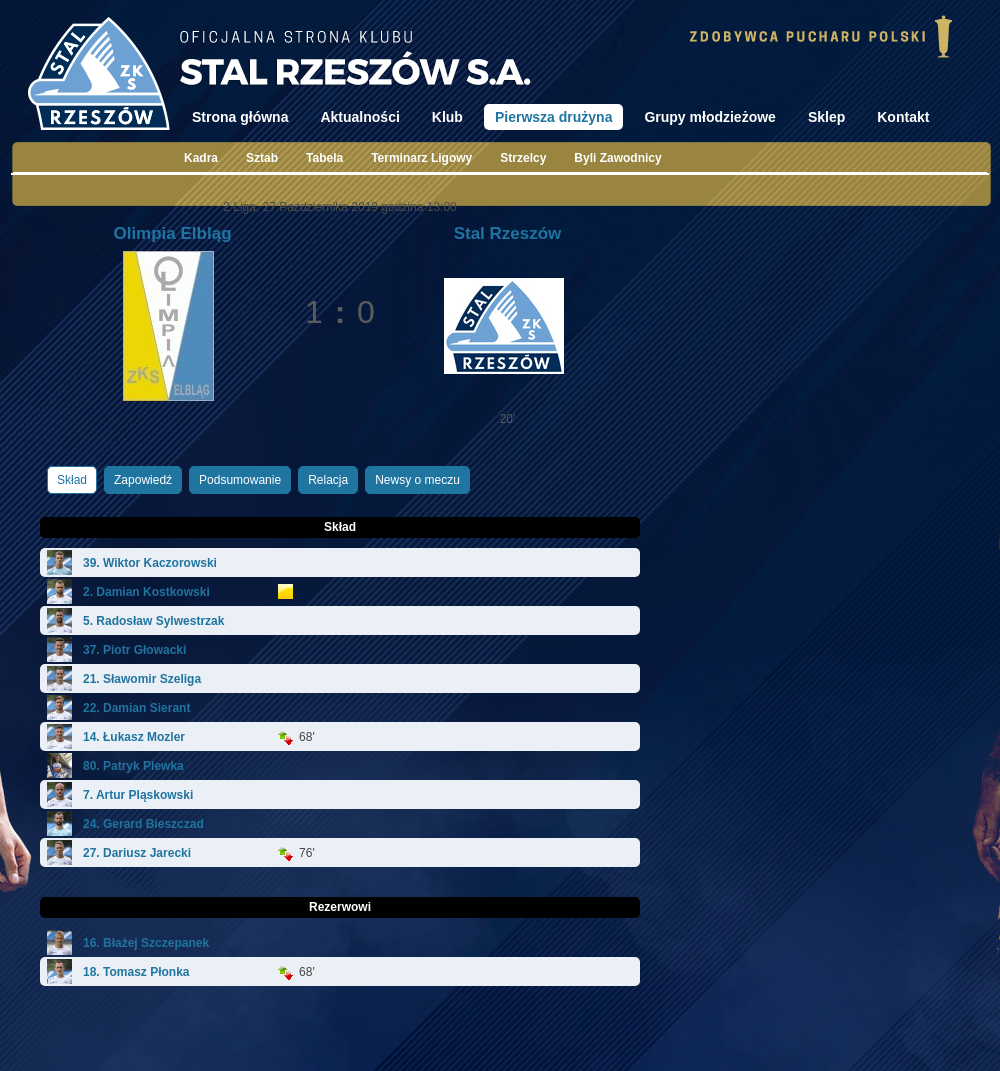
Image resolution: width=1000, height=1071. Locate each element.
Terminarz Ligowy (421, 158)
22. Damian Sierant (136, 708)
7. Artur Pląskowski (138, 795)
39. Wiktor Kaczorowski (150, 563)
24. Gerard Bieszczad (143, 824)
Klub (447, 117)
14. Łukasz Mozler (134, 737)
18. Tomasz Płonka (136, 972)
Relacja (328, 480)
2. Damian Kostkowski (146, 592)
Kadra (201, 158)
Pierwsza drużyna (554, 117)
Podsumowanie (240, 480)
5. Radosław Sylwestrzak (153, 621)
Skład (72, 480)
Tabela (324, 158)
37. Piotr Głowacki (134, 650)
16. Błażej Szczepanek (146, 943)
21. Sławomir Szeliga (142, 679)
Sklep (826, 117)
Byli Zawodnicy (617, 158)
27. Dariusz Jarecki (137, 853)
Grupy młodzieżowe (709, 117)
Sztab (262, 158)
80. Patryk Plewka (133, 766)
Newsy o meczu (417, 480)
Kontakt (903, 117)
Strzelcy (523, 158)
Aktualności (359, 117)
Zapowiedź (143, 480)
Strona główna (240, 117)
